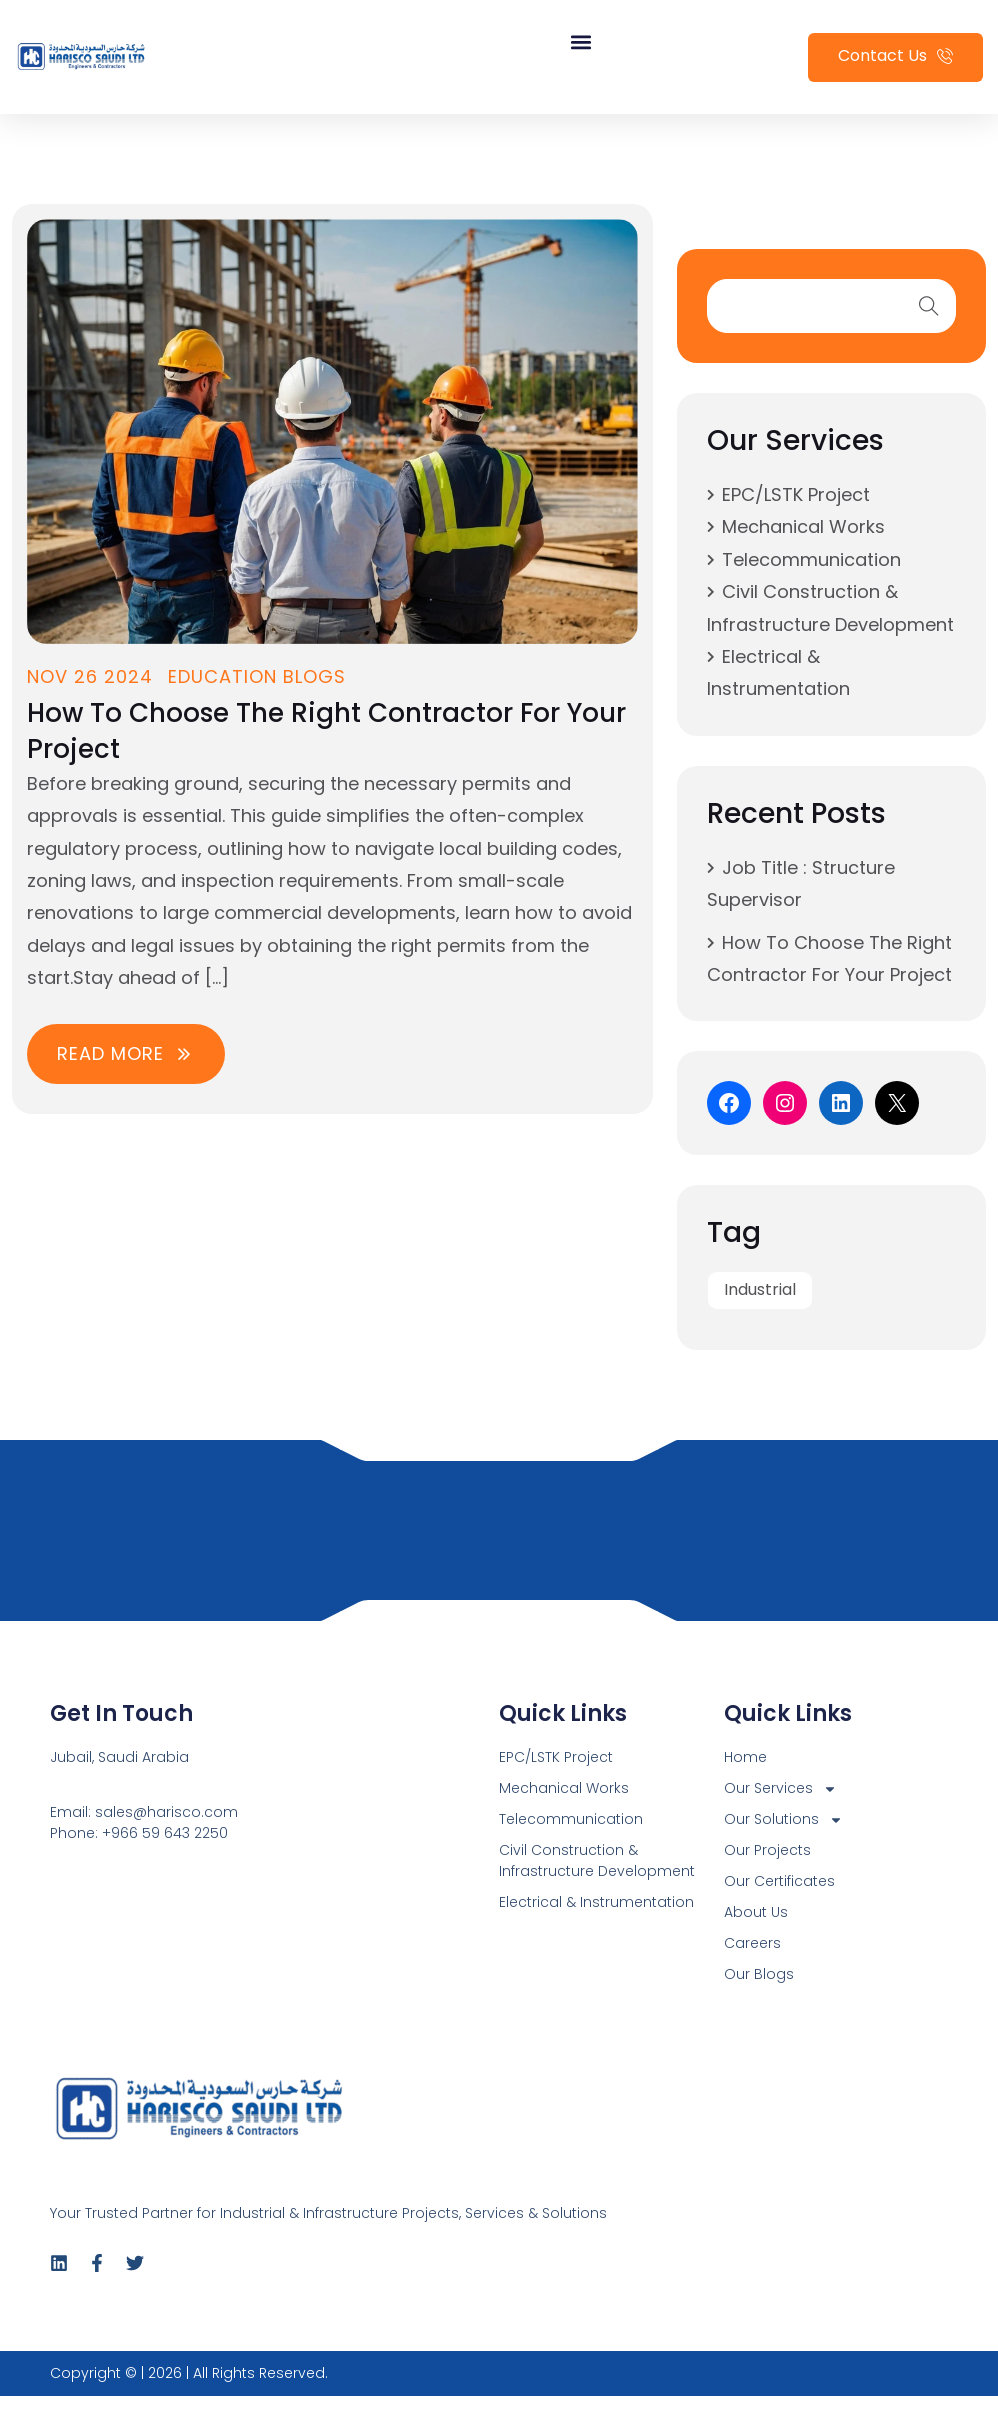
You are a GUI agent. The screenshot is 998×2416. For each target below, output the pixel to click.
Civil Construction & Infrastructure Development (597, 1860)
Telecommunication (811, 559)
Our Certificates (779, 1881)
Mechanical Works (803, 526)
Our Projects (767, 1850)
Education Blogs (257, 676)
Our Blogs (759, 1974)
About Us (756, 1912)
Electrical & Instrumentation (596, 1902)
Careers (752, 1943)
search (929, 306)
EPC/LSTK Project (796, 494)
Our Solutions (783, 1819)
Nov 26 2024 (90, 676)
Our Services (780, 1788)
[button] (581, 42)
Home (745, 1757)
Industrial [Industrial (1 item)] (760, 1289)
